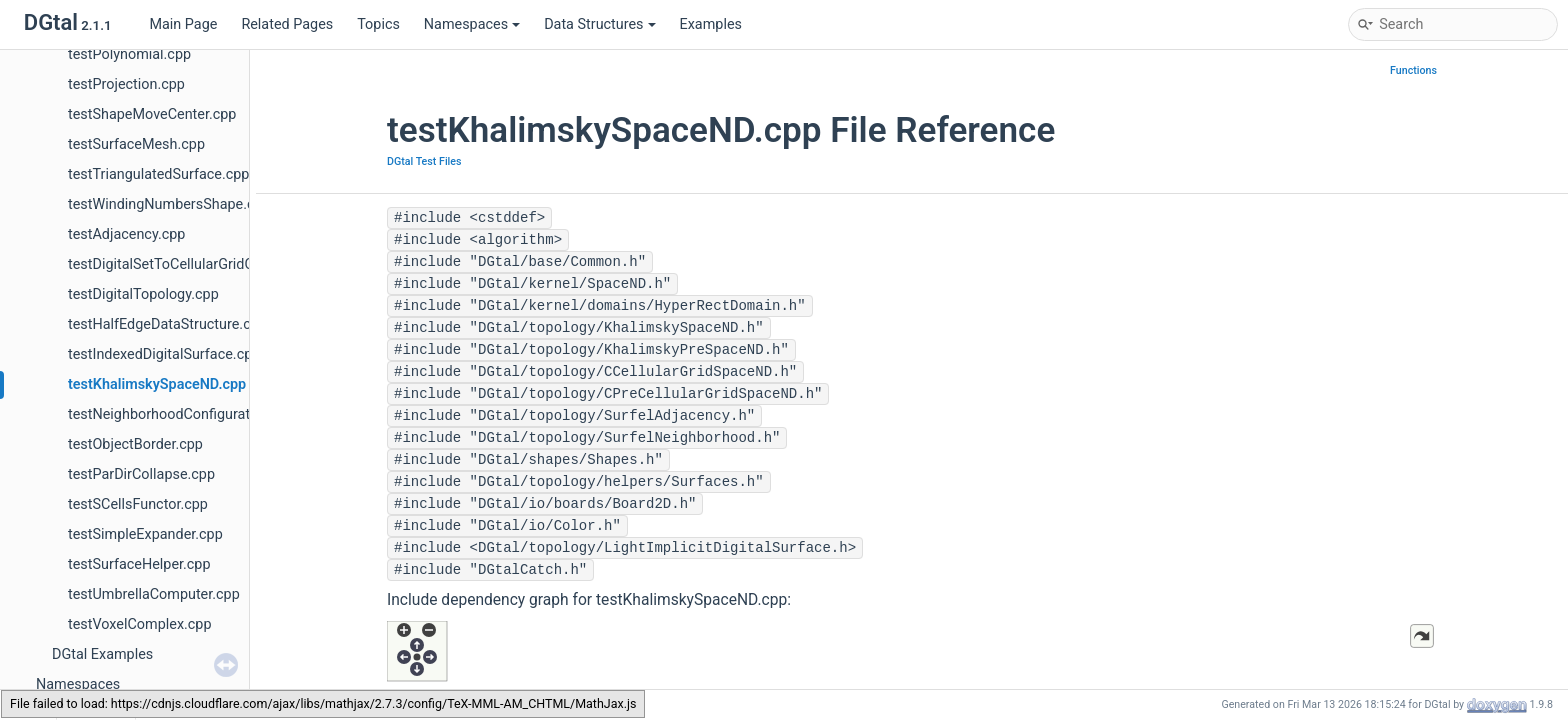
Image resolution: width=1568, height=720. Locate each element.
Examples (711, 24)
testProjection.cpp (126, 84)
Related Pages (287, 24)
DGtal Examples (102, 654)
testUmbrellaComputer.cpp (154, 594)
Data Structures (599, 24)
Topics (378, 24)
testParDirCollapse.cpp (141, 474)
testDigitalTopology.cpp (143, 294)
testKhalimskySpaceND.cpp (157, 384)
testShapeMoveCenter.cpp (152, 114)
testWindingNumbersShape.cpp (169, 204)
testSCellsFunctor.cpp (138, 504)
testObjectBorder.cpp (135, 444)
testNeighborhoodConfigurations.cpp (186, 414)
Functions (1413, 70)
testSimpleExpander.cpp (145, 534)
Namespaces (472, 24)
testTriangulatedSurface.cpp (158, 174)
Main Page (183, 24)
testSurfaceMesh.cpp (136, 144)
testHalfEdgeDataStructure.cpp (167, 324)
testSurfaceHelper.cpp (139, 564)
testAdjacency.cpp (126, 234)
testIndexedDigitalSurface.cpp (164, 354)
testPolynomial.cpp (129, 54)
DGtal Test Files (424, 161)
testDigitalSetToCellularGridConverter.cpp (201, 264)
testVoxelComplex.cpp (140, 624)
